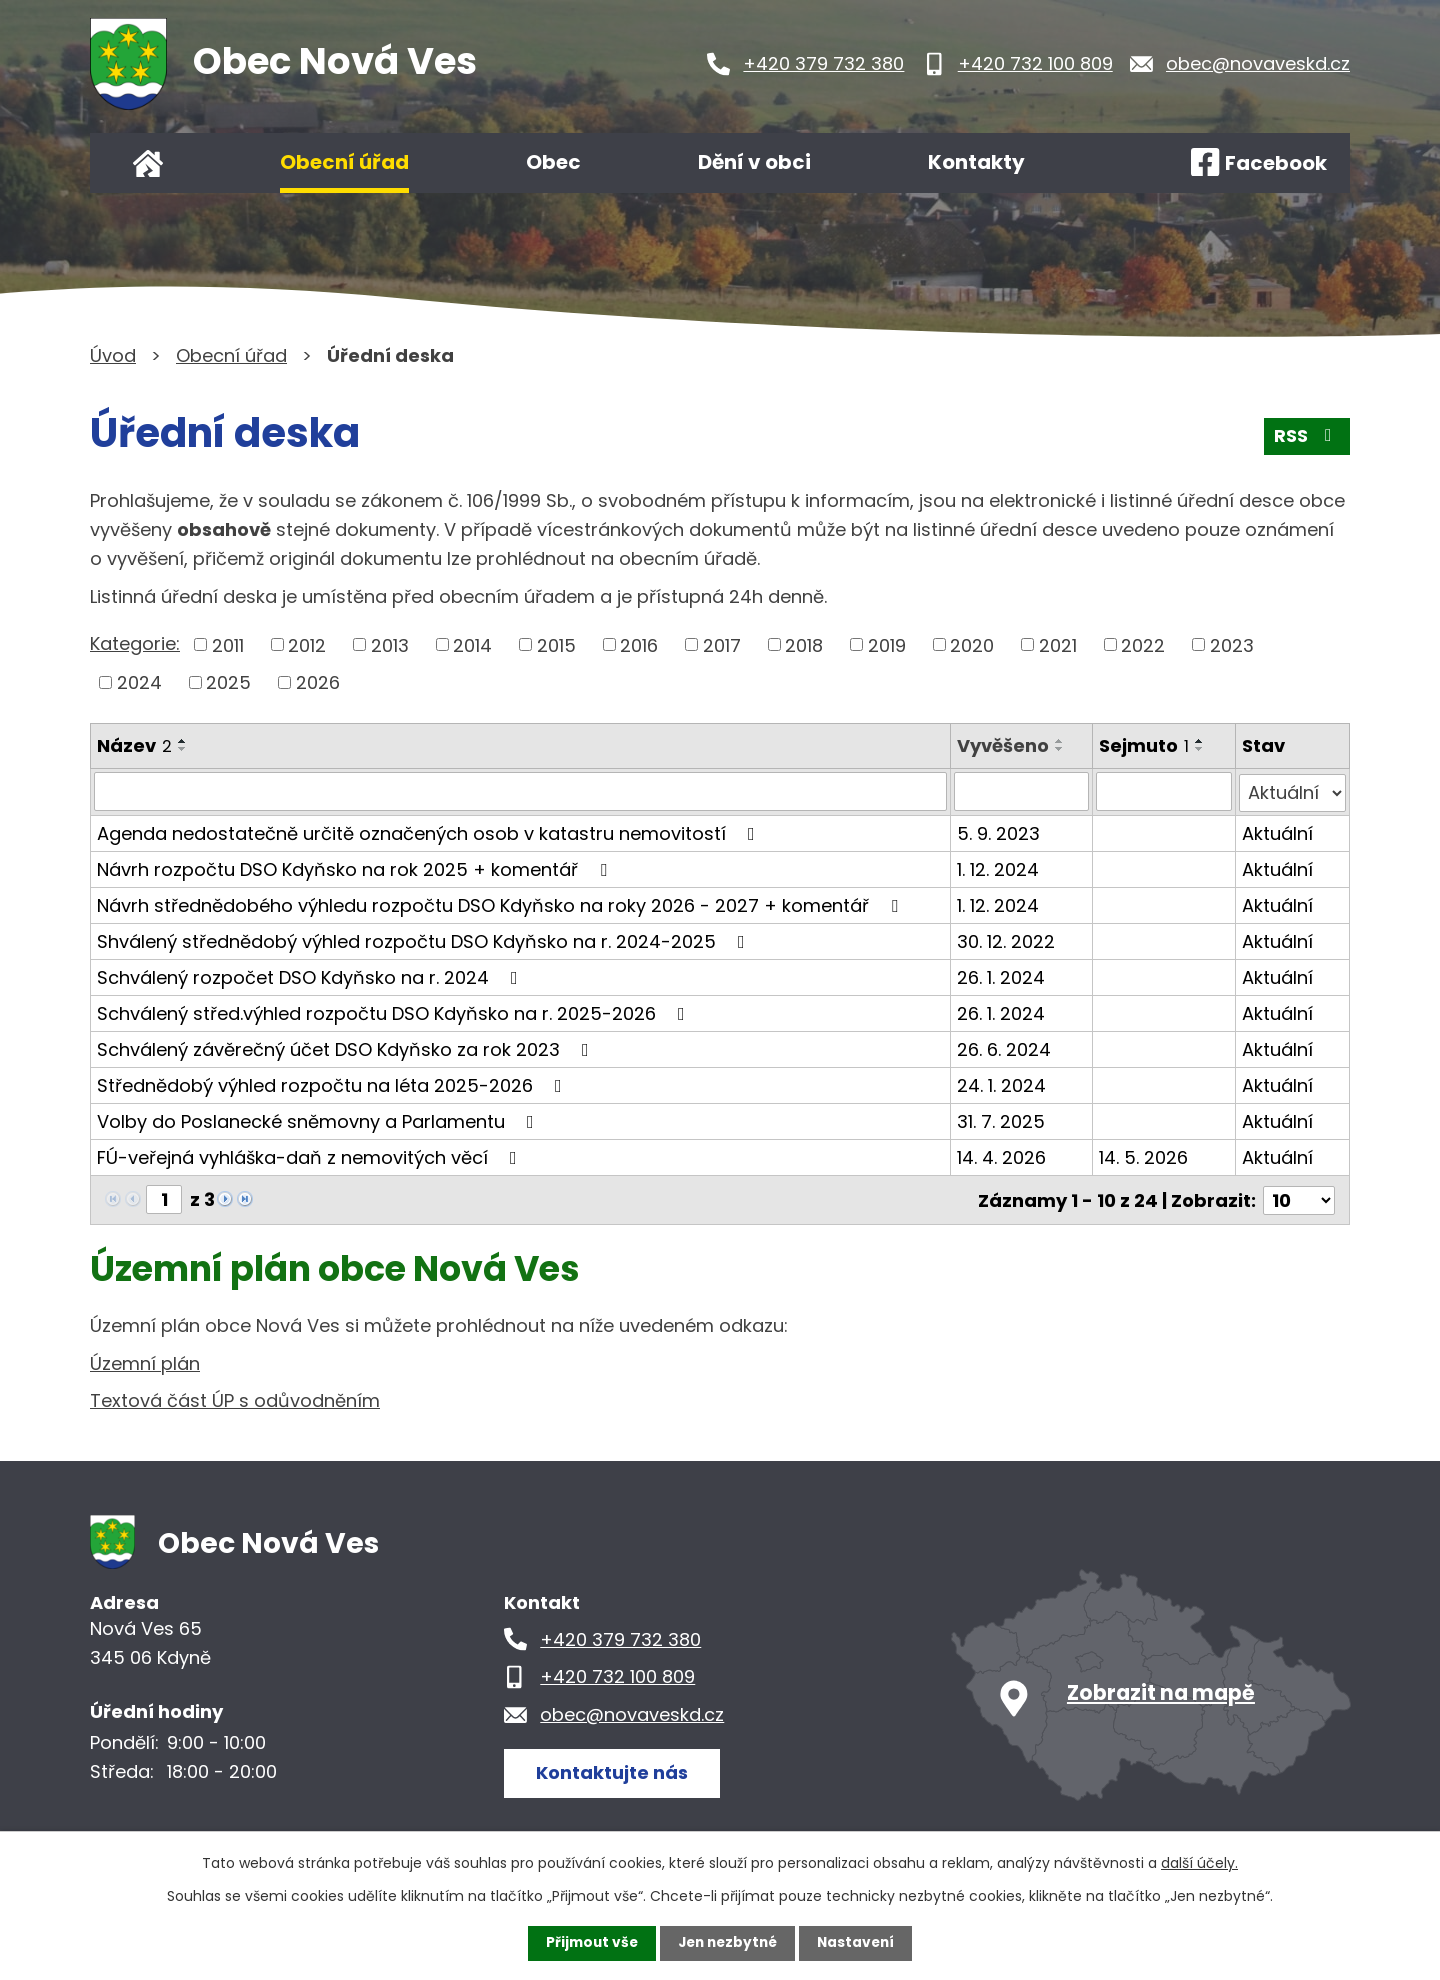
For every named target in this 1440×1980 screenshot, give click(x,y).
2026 (318, 682)
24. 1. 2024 (1001, 1083)
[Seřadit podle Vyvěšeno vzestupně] (1060, 741)
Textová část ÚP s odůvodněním (235, 1398)
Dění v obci (754, 162)
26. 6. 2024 (1004, 1047)
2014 (472, 644)
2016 (639, 644)
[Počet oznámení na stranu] (1299, 1197)
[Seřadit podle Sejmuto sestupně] (1200, 749)
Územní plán (145, 1360)
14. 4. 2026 (1001, 1155)
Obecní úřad (344, 162)
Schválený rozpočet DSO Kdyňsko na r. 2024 (311, 975)
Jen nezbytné (727, 1943)
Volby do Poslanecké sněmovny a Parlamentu (319, 1119)
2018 (804, 644)
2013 (390, 644)
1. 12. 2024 (998, 867)
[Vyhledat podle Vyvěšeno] (1021, 791)
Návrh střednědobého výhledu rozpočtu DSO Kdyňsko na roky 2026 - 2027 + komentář (501, 903)
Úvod (148, 163)
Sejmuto (1144, 745)
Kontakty (976, 162)
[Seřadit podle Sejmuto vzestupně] (1200, 741)
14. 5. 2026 (1143, 1155)
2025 (228, 682)
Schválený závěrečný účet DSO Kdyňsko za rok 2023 (347, 1047)
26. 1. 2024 (1001, 975)
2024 (139, 682)
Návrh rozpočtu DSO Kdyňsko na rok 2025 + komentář (356, 867)
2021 (1058, 644)
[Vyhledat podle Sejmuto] (1163, 791)
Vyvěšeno (1003, 745)
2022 (1143, 644)
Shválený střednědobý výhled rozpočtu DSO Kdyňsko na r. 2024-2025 (425, 939)
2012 (307, 644)
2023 (1232, 644)
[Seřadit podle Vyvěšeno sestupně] (1060, 749)
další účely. (1199, 1863)
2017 (722, 644)
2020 (972, 644)
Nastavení (860, 1943)
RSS (1307, 438)
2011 (228, 644)
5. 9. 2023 (998, 831)
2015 (556, 644)
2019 (887, 644)
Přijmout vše (587, 1943)
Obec (553, 162)
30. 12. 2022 (1006, 939)
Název (134, 745)
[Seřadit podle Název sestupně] (183, 749)
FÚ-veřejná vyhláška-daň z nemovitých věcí (311, 1155)
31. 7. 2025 (1001, 1119)
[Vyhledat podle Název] (520, 791)
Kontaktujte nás (614, 1769)
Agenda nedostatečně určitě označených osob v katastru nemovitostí (430, 831)
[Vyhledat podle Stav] (1292, 791)
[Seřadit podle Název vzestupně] (183, 741)
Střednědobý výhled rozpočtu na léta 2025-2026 (333, 1083)
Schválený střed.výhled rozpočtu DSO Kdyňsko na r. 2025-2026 (395, 1011)
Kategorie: (135, 643)
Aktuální (1277, 831)
